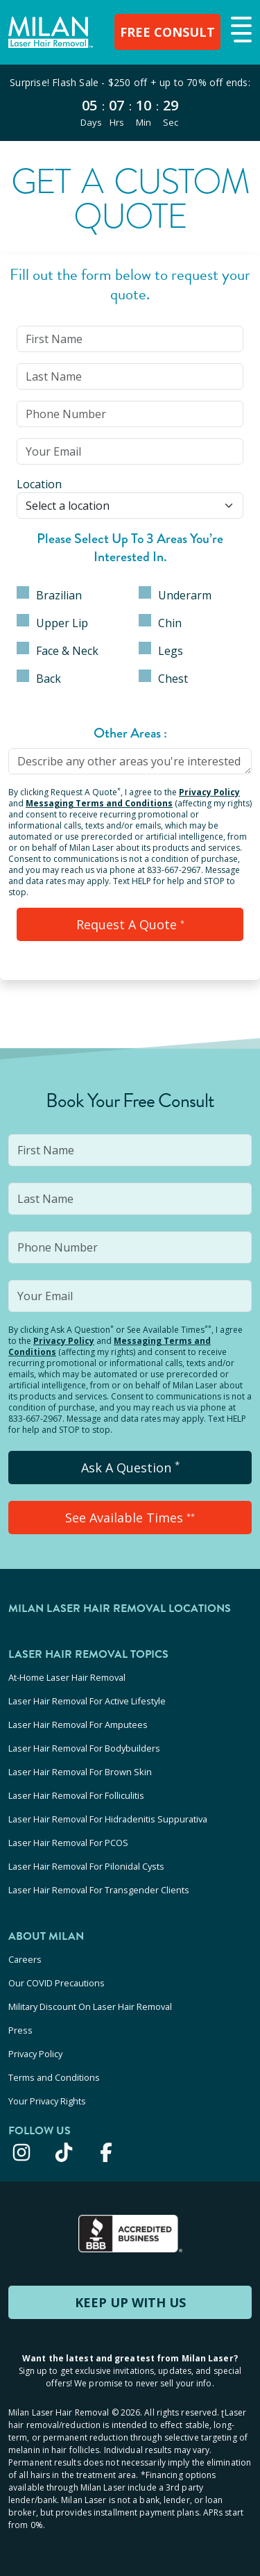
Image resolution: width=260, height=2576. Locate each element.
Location (39, 484)
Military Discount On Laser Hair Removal (90, 2006)
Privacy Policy (209, 792)
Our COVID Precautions (56, 1983)
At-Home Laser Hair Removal (66, 1677)
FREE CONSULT (167, 32)
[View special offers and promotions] (130, 103)
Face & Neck (57, 650)
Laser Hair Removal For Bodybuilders (84, 1748)
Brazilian (49, 594)
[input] (130, 339)
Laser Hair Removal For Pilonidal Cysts (86, 1866)
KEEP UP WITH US (130, 2302)
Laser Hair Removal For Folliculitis (76, 1795)
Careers (25, 1959)
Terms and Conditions (54, 2077)
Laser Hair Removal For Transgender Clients (98, 1890)
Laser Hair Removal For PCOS (68, 1842)
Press (20, 2030)
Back (39, 678)
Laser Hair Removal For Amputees (78, 1724)
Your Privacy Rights (47, 2101)
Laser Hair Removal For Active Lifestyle (87, 1701)
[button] (239, 30)
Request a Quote (130, 924)
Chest (163, 678)
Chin (160, 622)
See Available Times (130, 1517)
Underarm (175, 594)
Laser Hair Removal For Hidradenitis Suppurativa (107, 1819)
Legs (161, 650)
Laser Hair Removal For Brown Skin (80, 1771)
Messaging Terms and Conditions (99, 803)
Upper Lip (52, 622)
